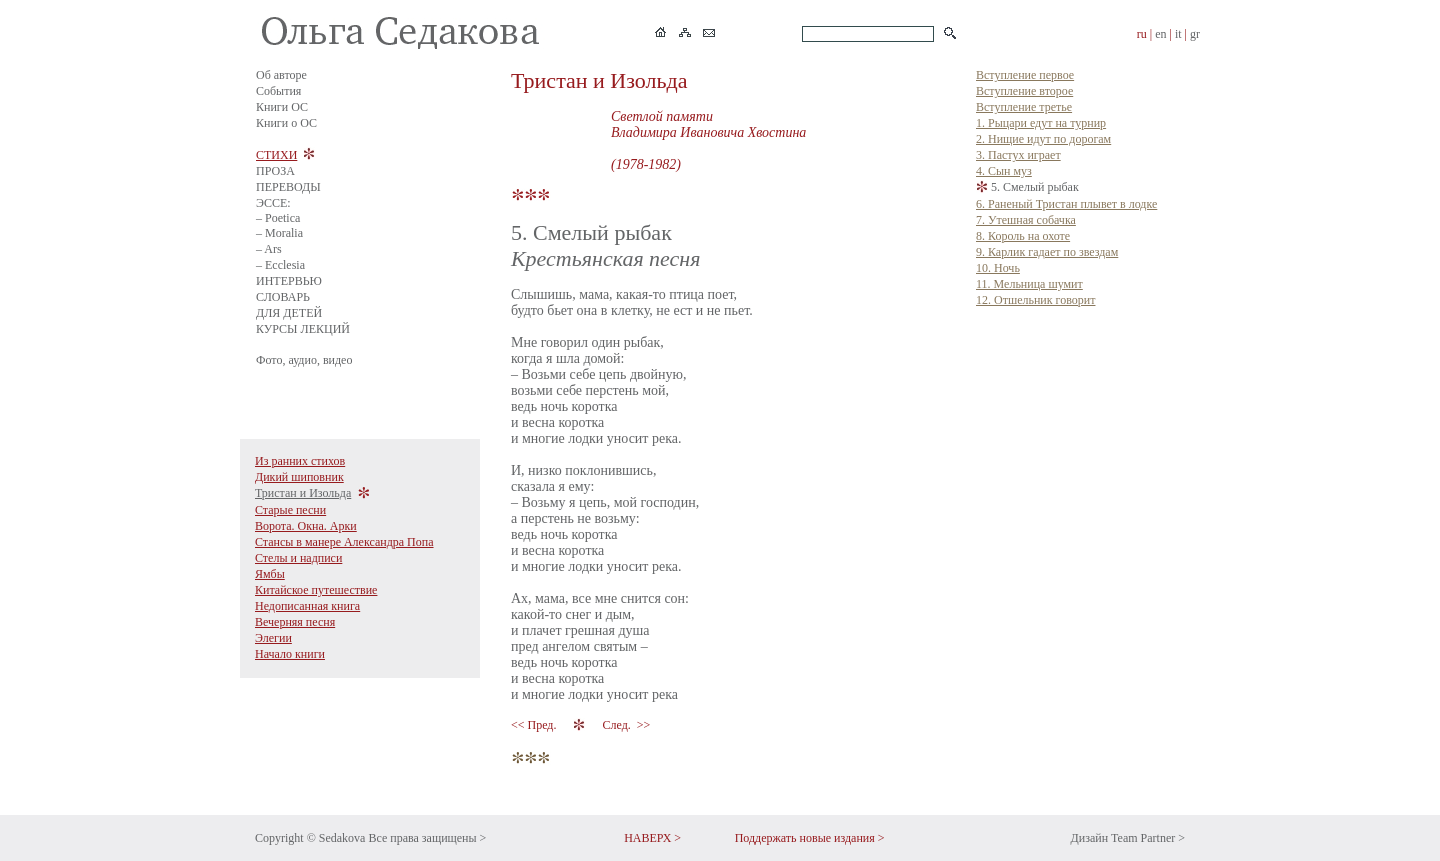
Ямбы (270, 574)
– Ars (269, 249)
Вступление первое (1025, 75)
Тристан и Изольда (303, 493)
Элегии (273, 638)
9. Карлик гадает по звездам (1047, 252)
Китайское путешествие (316, 590)
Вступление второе (1024, 91)
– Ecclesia (280, 265)
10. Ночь (998, 268)
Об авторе (281, 75)
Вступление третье (1024, 107)
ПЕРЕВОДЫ (288, 187)
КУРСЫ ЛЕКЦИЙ (303, 329)
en (1160, 34)
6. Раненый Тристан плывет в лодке (1066, 204)
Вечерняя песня (295, 622)
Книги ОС (282, 107)
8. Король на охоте (1023, 236)
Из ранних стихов (300, 461)
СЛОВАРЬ (283, 297)
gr (1195, 34)
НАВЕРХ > (652, 838)
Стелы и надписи (298, 558)
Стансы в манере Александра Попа (344, 542)
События (278, 91)
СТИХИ (276, 155)
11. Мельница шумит (1029, 284)
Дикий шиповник (299, 477)
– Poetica (278, 218)
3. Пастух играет (1018, 155)
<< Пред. (535, 725)
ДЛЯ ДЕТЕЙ (289, 313)
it (1178, 34)
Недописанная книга (307, 606)
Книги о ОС (286, 123)
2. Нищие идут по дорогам (1043, 139)
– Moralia (279, 233)
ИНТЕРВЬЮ (289, 281)
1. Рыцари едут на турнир (1041, 123)
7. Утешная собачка (1026, 220)
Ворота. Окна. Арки (306, 526)
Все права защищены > (427, 838)
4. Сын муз (1004, 171)
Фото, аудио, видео (304, 360)
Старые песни (290, 510)
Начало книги (290, 654)
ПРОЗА (275, 171)
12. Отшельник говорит (1035, 300)
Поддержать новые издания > (810, 838)
